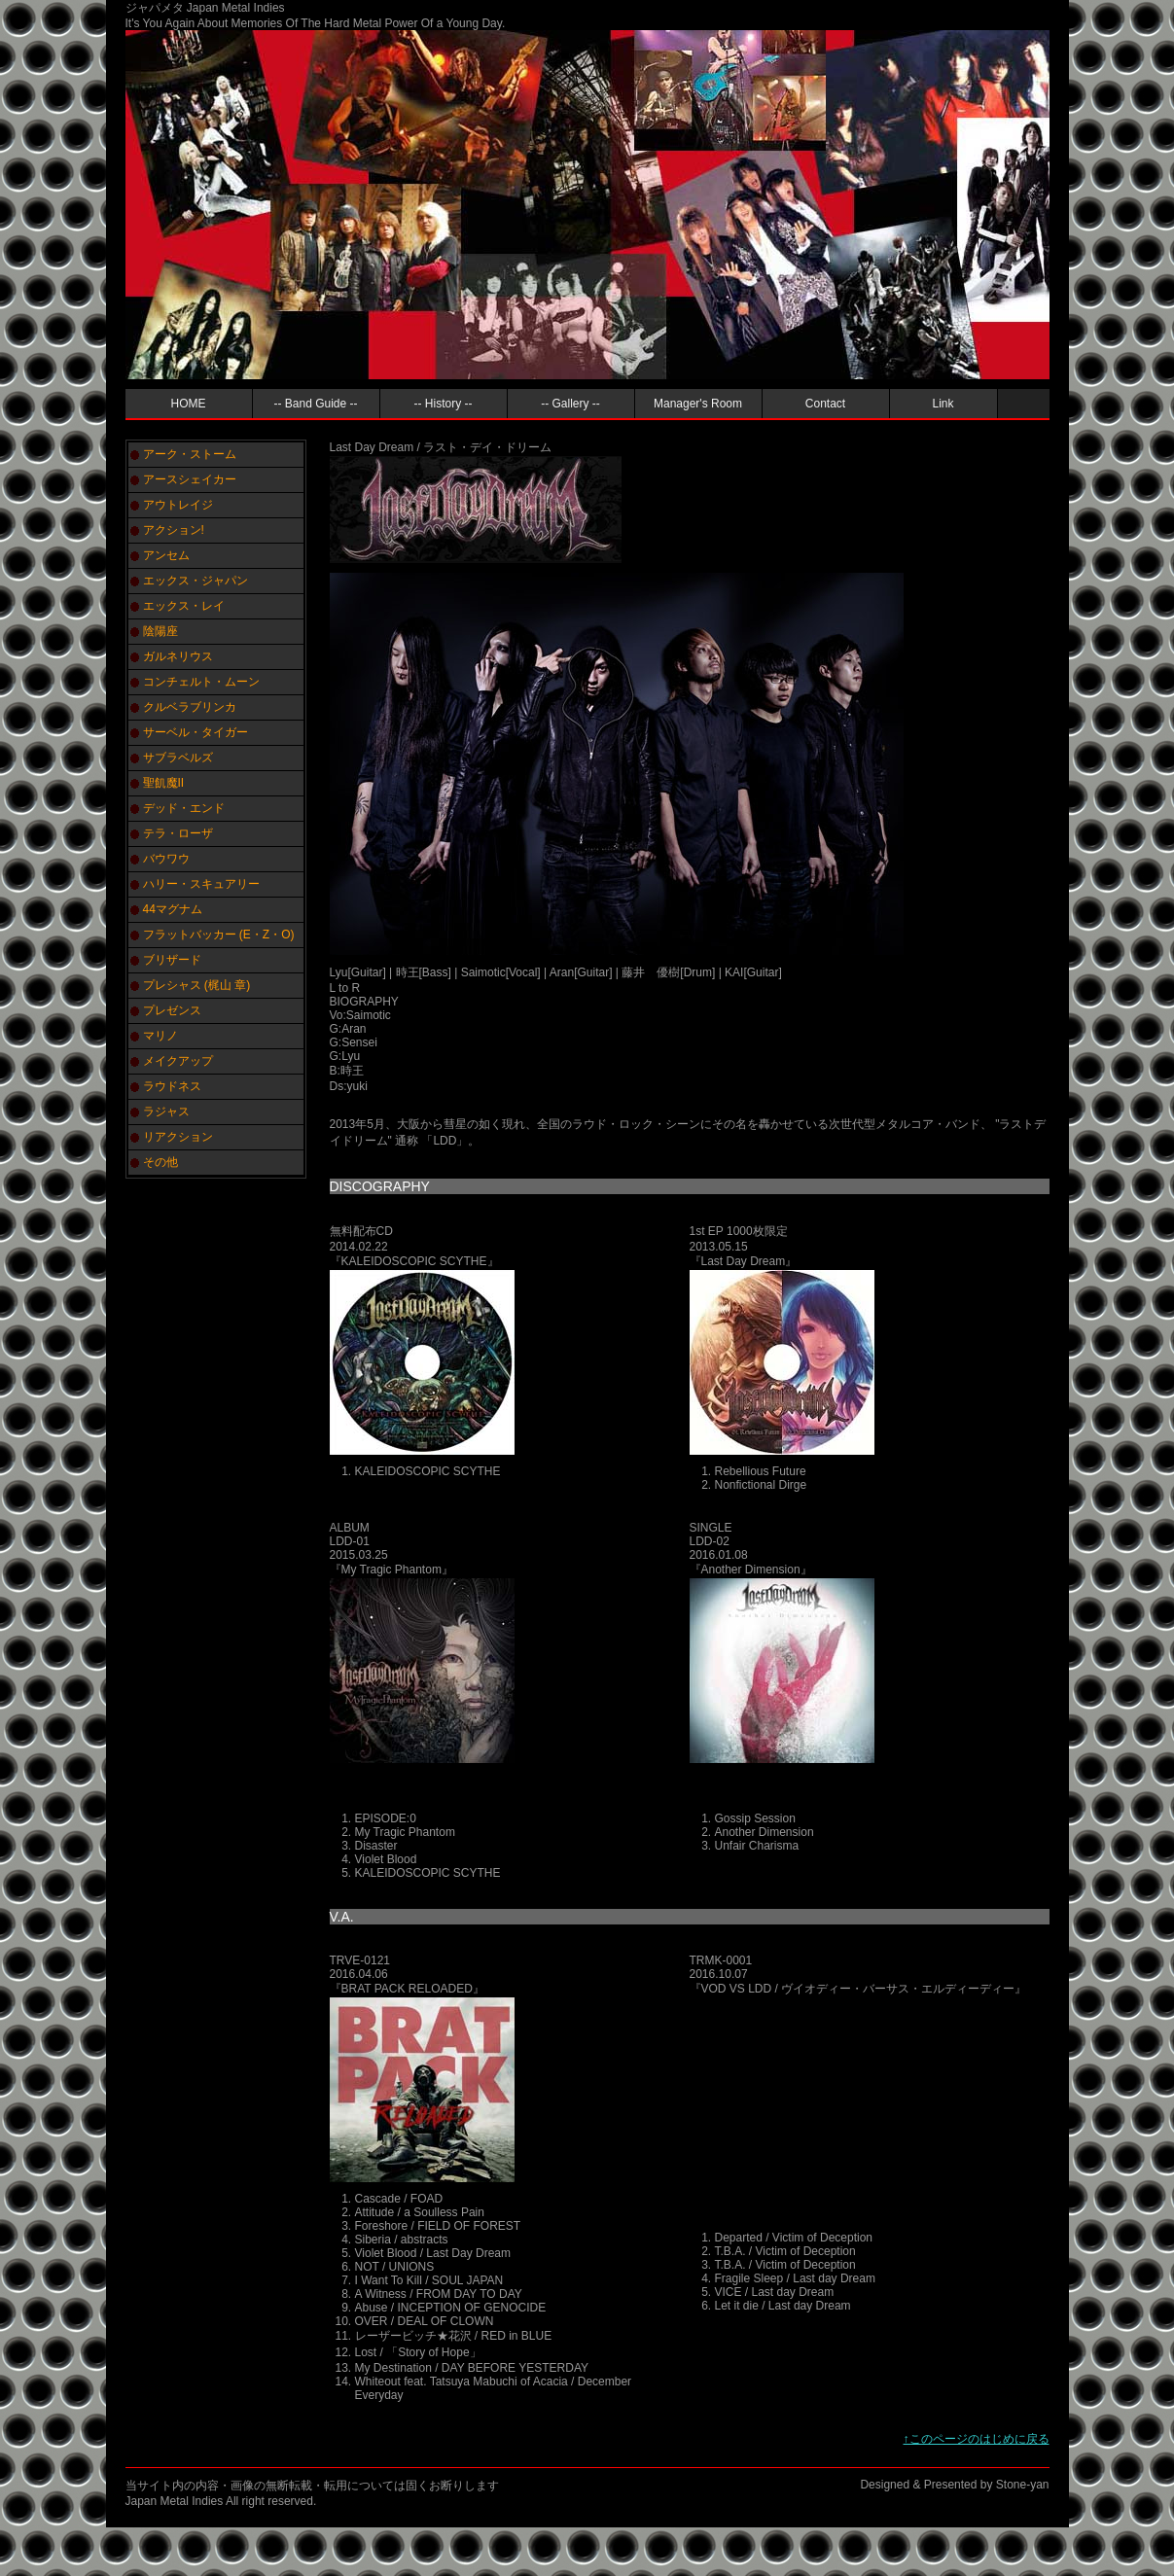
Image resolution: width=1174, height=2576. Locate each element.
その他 (160, 1162)
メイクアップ (178, 1061)
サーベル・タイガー (195, 732)
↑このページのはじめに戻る (976, 2439)
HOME (188, 403)
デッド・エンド (184, 808)
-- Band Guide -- (315, 403)
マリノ (160, 1035)
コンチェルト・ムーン (201, 681)
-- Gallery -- (570, 403)
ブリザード (172, 960)
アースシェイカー (189, 479)
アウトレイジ (178, 505)
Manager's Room (698, 403)
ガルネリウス (178, 656)
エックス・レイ (184, 606)
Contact (825, 403)
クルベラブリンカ (189, 707)
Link (942, 403)
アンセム (166, 555)
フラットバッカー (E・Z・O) (219, 934)
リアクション (178, 1137)
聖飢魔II (164, 783)
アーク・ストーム (189, 454)
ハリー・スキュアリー (201, 884)
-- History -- (443, 403)
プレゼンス (172, 1010)
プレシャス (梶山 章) (197, 985)
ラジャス (166, 1111)
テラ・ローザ (178, 833)
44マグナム (172, 909)
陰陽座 (160, 631)
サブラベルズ (178, 757)
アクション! (173, 530)
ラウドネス (172, 1086)
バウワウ (166, 858)
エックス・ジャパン (195, 580)
